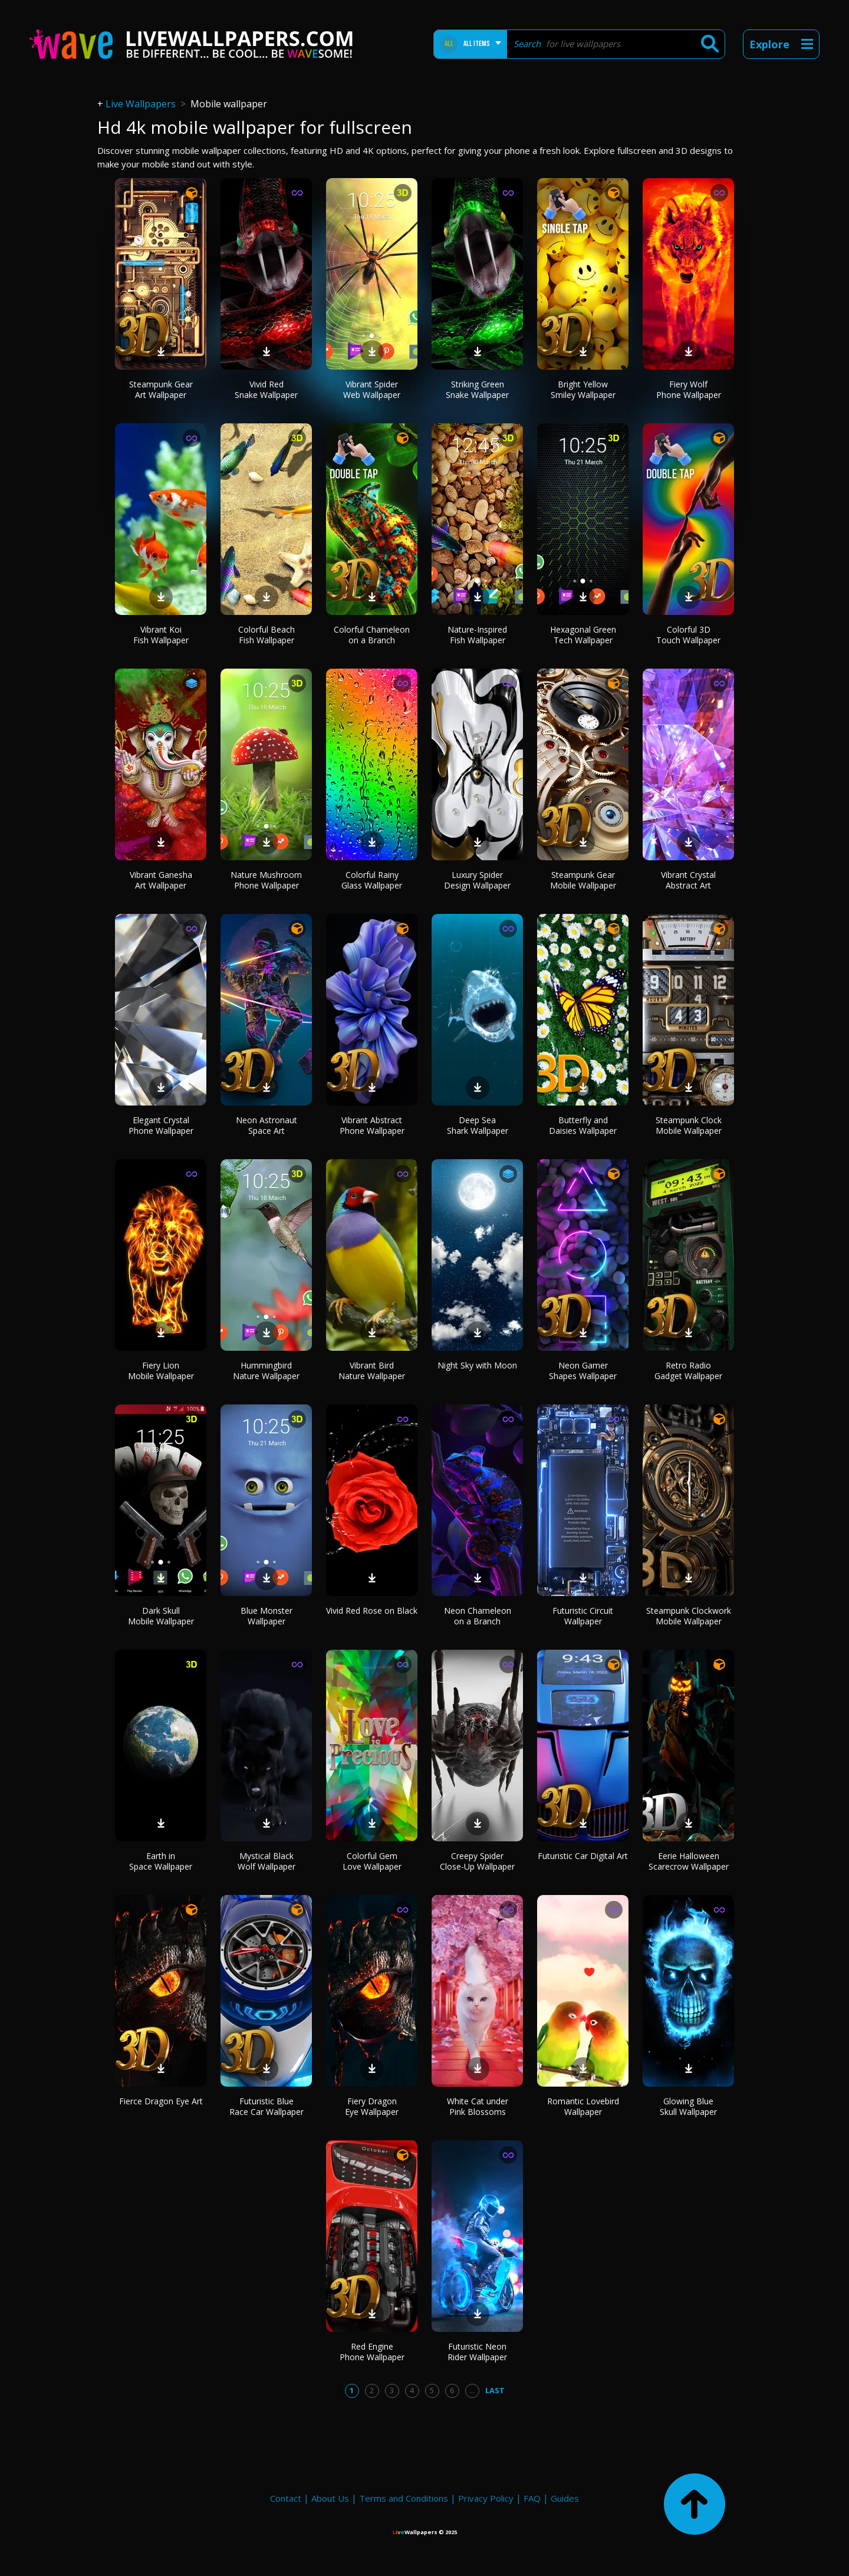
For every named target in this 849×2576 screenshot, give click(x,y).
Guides (565, 2498)
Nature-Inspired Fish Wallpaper (477, 635)
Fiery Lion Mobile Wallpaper (161, 1370)
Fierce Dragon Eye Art (161, 2101)
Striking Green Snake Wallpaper (477, 389)
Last (495, 2390)
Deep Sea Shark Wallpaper (477, 1125)
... (472, 2390)
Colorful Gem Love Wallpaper (372, 1861)
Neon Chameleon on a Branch (477, 1616)
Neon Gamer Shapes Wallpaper (583, 1370)
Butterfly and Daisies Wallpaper (583, 1125)
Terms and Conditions (403, 2498)
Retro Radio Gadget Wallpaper (688, 1370)
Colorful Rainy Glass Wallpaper (371, 880)
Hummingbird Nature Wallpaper (266, 1370)
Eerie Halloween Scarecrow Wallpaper (689, 1861)
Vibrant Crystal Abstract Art (688, 880)
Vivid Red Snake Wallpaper (266, 389)
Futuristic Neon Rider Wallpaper (477, 2352)
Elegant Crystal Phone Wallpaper (161, 1125)
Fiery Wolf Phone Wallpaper (688, 389)
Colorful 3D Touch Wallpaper (688, 635)
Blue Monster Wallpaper (266, 1616)
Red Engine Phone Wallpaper (372, 2352)
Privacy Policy (486, 2498)
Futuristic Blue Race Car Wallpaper (266, 2106)
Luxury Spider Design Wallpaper (477, 880)
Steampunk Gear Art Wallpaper (161, 389)
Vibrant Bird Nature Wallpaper (371, 1370)
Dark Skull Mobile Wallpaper (161, 1616)
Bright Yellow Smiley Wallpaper (583, 389)
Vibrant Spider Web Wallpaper (371, 389)
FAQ (532, 2498)
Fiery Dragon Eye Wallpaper (372, 2106)
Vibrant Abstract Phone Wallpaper (372, 1125)
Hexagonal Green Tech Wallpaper (583, 635)
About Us (330, 2498)
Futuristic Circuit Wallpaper (582, 1616)
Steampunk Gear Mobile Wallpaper (583, 880)
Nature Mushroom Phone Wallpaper (266, 880)
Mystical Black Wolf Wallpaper (266, 1861)
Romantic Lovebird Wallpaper (583, 2106)
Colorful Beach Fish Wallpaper (266, 635)
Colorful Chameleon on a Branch (372, 635)
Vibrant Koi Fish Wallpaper (161, 635)
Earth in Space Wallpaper (160, 1861)
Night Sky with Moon (477, 1365)
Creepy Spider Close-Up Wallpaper (477, 1861)
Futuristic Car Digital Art (583, 1855)
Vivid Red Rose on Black (371, 1610)
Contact (285, 2498)
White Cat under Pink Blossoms (477, 2106)
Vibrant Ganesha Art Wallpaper (161, 880)
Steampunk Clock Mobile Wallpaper (689, 1125)
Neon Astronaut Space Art (266, 1125)
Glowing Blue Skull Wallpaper (688, 2106)
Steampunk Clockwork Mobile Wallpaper (688, 1616)
